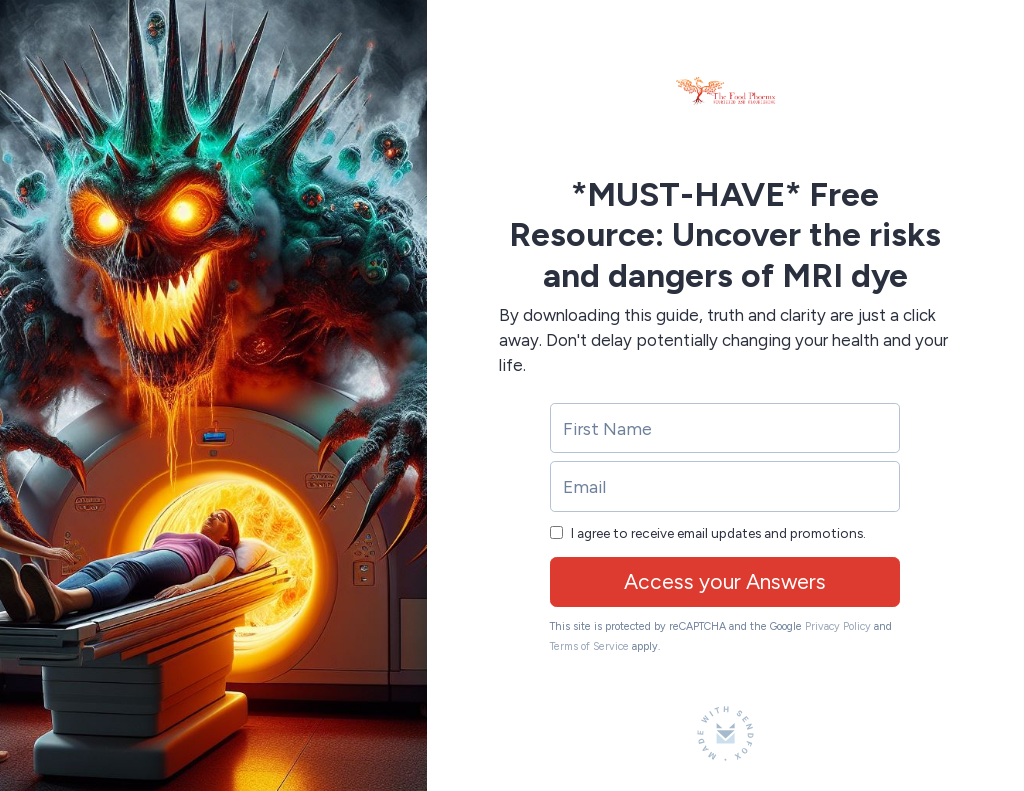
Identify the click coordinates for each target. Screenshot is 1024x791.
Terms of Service (589, 646)
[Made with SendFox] (725, 733)
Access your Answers (725, 581)
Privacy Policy (838, 626)
